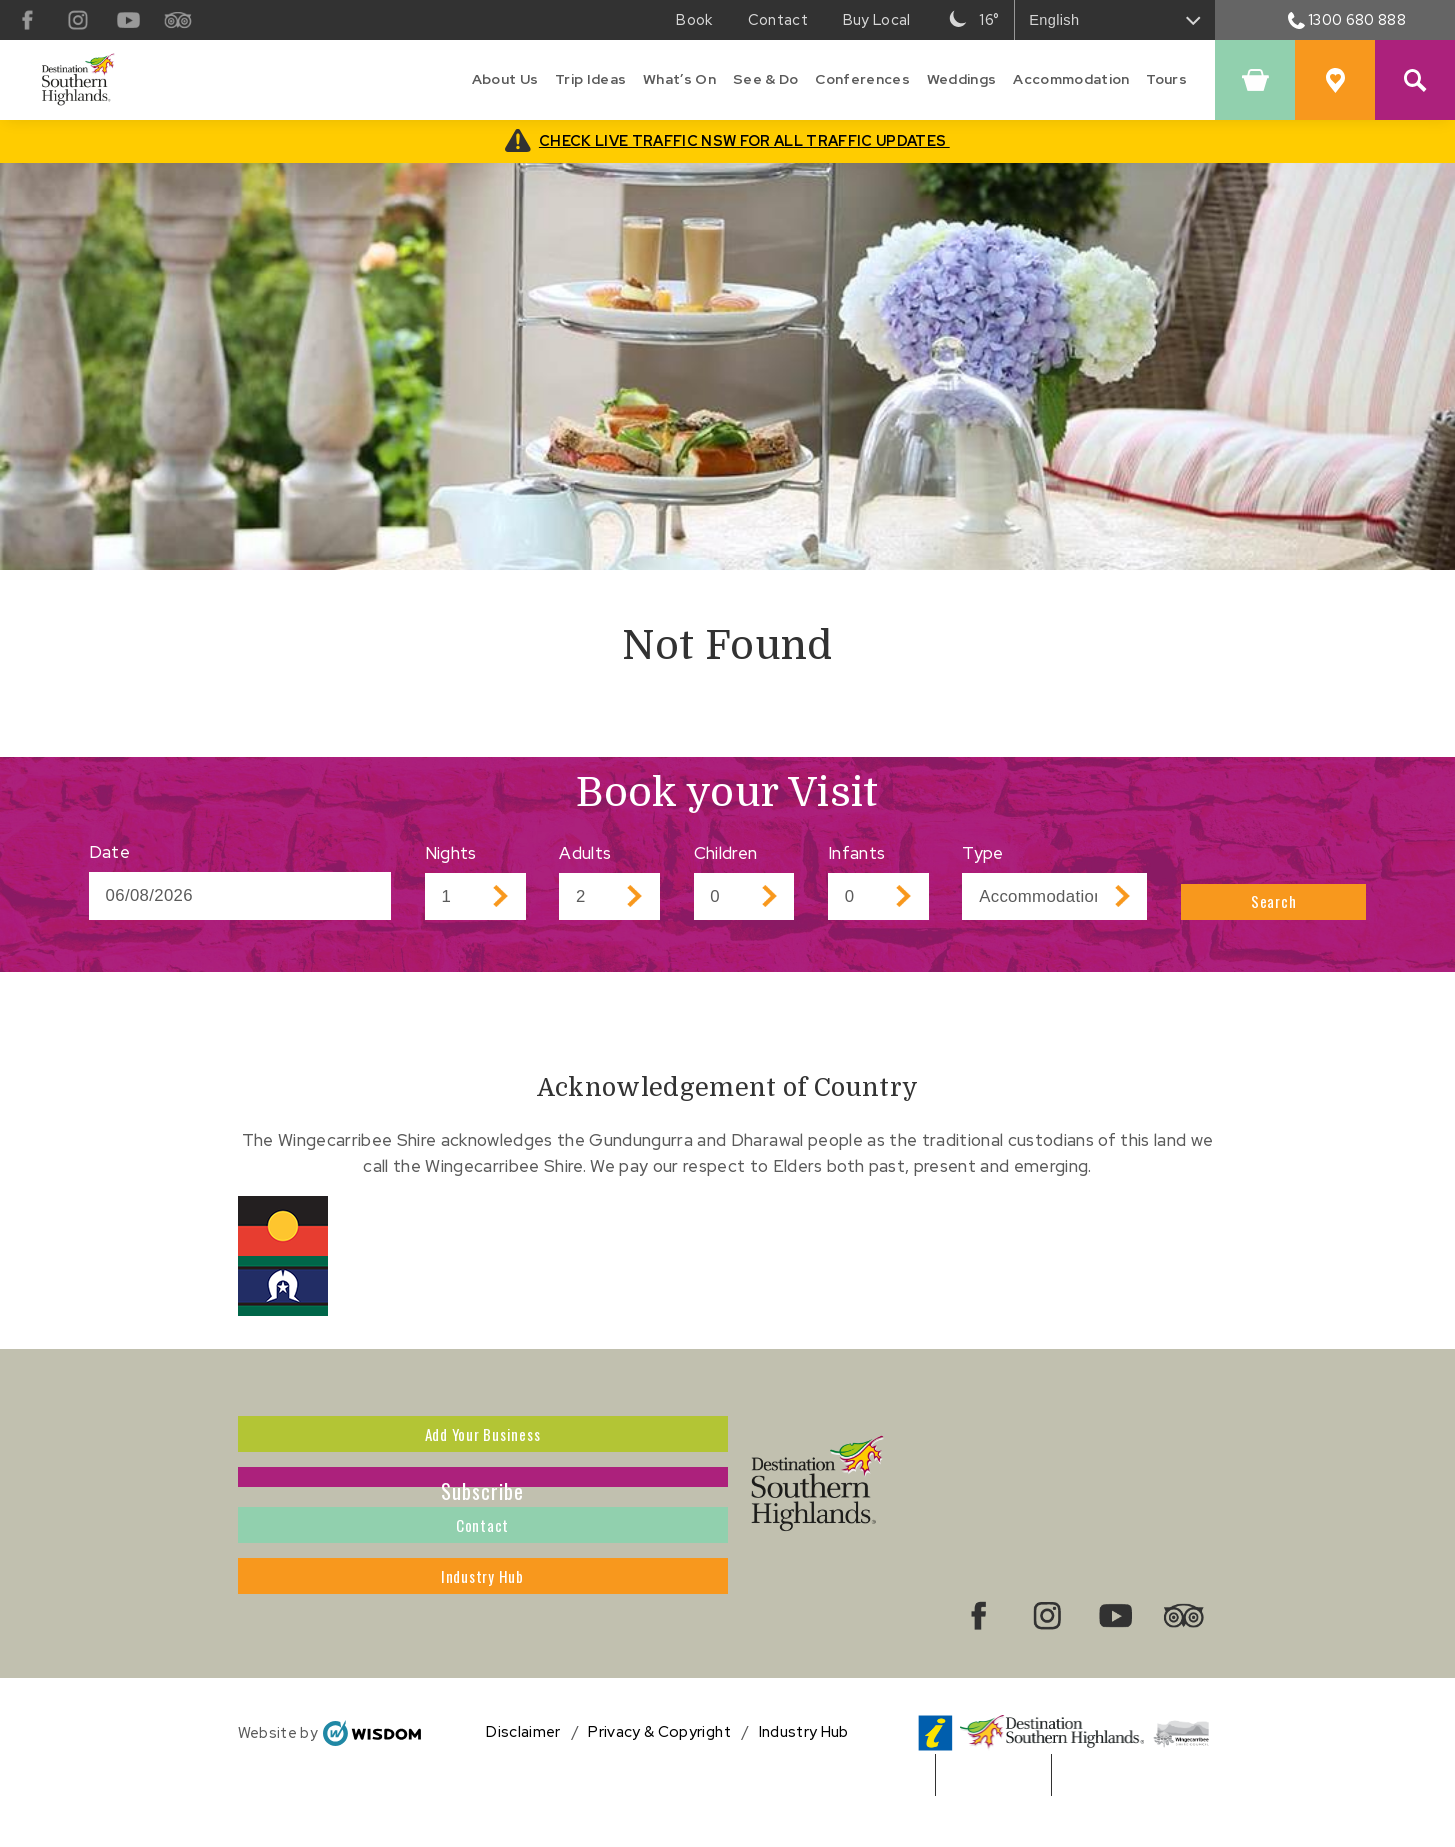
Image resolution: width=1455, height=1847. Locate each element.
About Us (505, 79)
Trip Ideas (590, 79)
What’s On (679, 79)
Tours (1166, 79)
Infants (856, 853)
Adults (585, 853)
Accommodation (1071, 79)
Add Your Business (483, 1440)
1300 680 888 (1347, 19)
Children (726, 853)
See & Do (766, 79)
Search (1273, 896)
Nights (451, 853)
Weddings (962, 79)
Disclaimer (523, 1776)
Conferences (862, 79)
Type (982, 853)
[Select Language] (1115, 20)
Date (109, 852)
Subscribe (482, 1508)
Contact (482, 1576)
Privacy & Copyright (659, 1776)
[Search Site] (1415, 80)
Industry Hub (483, 1644)
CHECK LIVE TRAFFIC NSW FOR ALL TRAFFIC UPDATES (744, 140)
